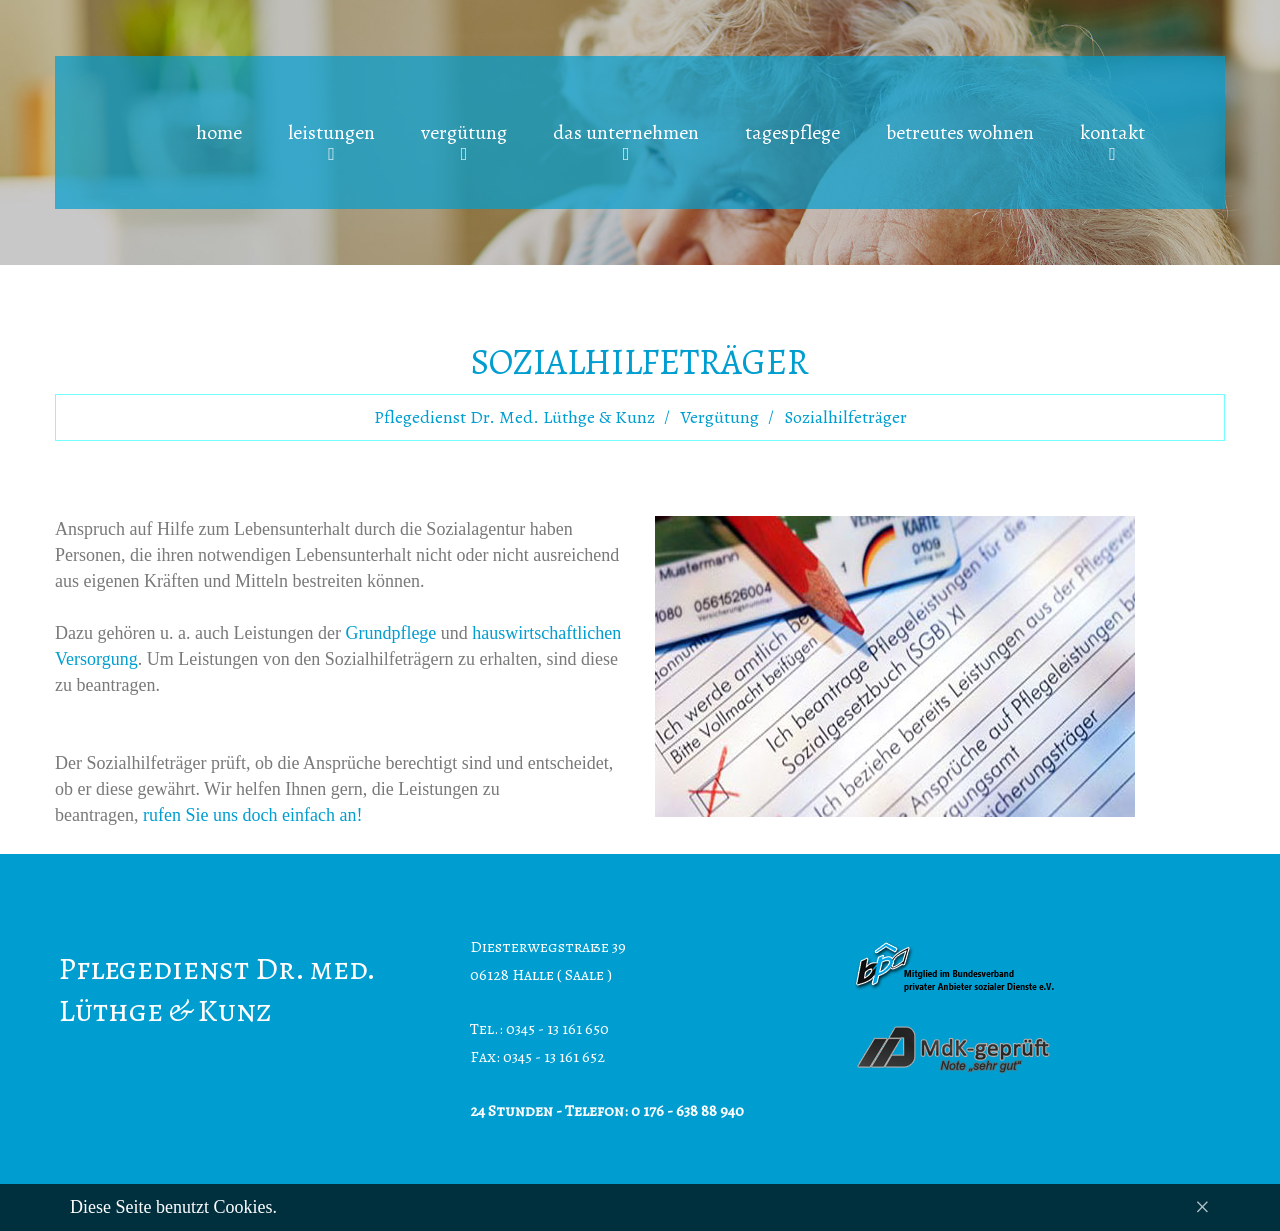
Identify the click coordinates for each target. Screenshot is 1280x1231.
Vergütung (719, 417)
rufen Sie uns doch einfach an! (252, 815)
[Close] (1202, 1207)
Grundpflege (390, 633)
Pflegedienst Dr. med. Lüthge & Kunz (514, 417)
